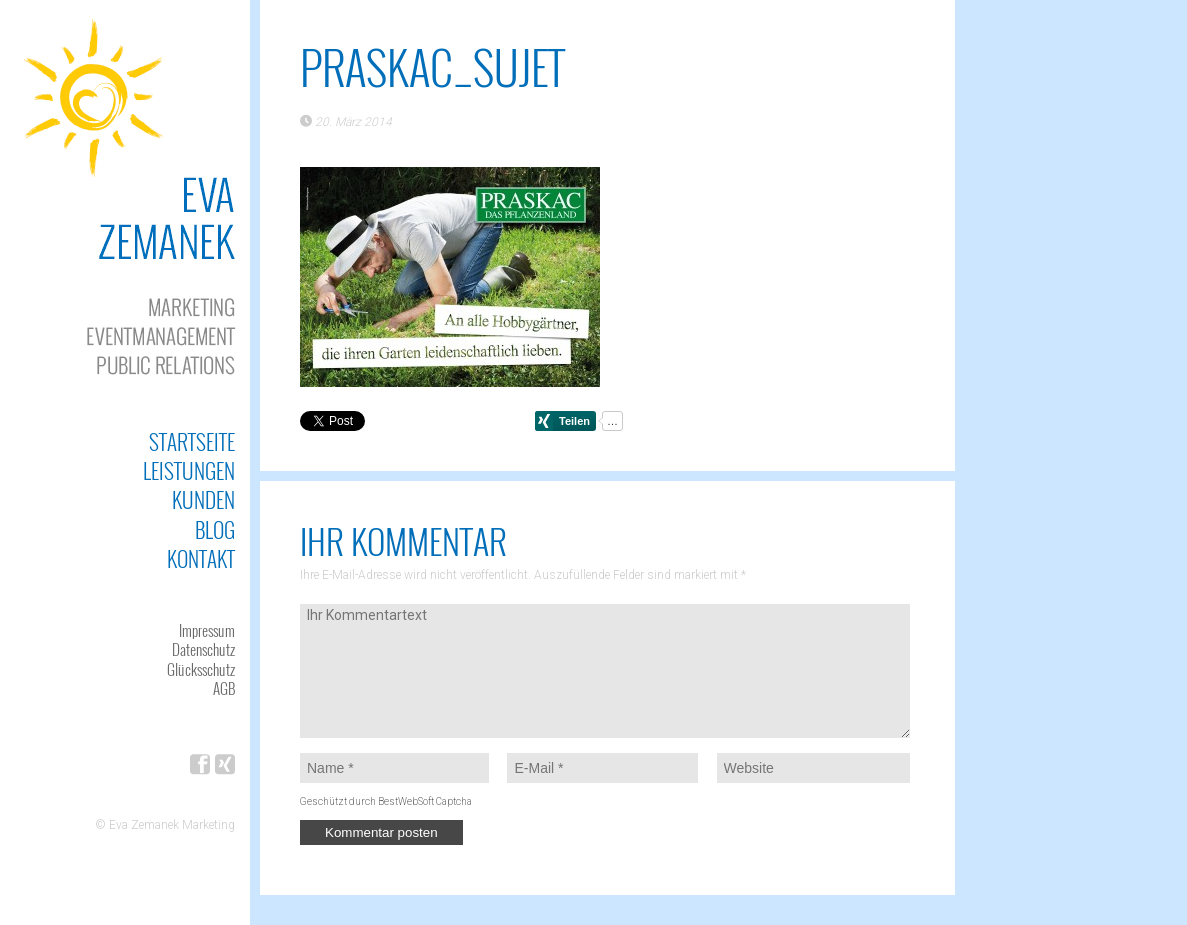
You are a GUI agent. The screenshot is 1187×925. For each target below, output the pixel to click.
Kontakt (201, 558)
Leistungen (189, 470)
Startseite (192, 441)
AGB (224, 688)
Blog (215, 529)
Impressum (207, 630)
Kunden (203, 499)
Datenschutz (203, 649)
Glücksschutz (201, 669)
